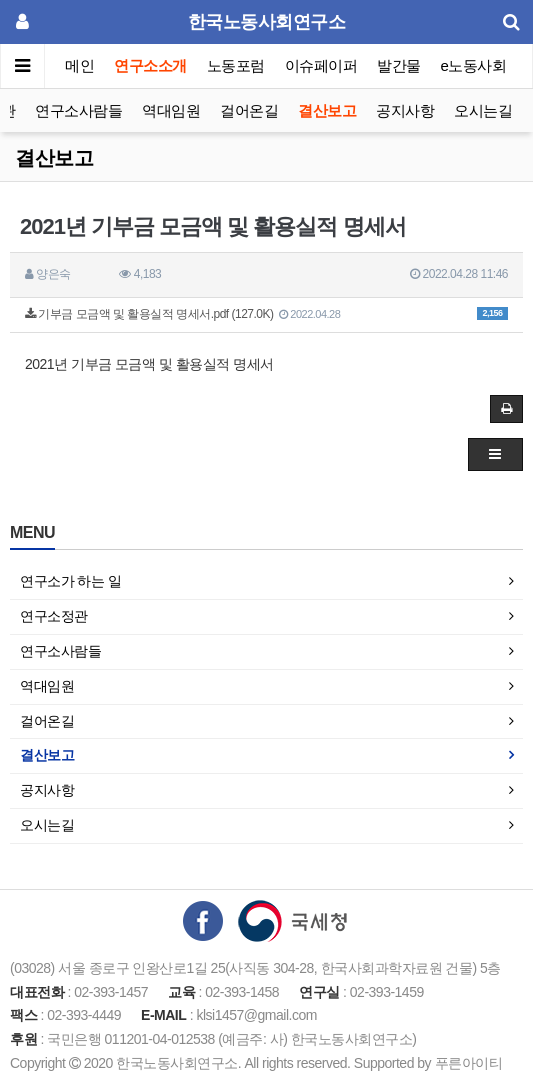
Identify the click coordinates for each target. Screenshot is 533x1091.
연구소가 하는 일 (70, 581)
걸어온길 (249, 110)
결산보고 (327, 110)
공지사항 (405, 110)
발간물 (399, 65)
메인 (79, 65)
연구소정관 (54, 616)
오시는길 (483, 110)
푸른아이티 (469, 1063)
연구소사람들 (78, 110)
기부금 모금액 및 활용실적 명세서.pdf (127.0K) (266, 314)
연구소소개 (150, 65)
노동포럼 (236, 65)
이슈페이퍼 (321, 65)
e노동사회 (474, 65)
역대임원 (171, 110)
